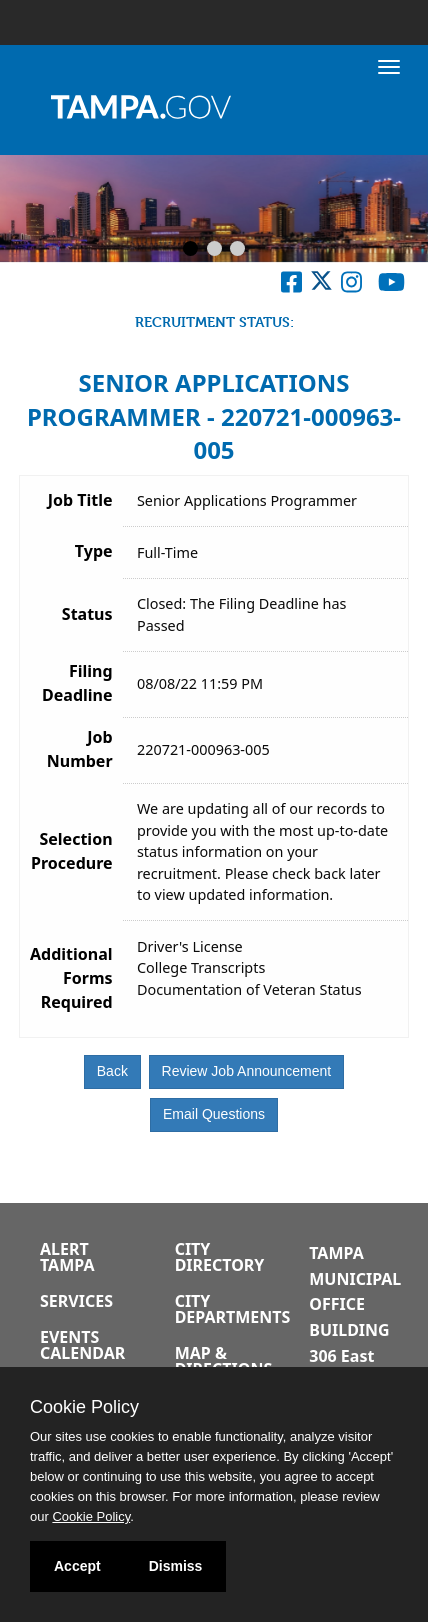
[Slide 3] (237, 250)
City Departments (233, 1309)
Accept (77, 1566)
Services (76, 1301)
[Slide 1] (190, 250)
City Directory (220, 1257)
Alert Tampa (67, 1257)
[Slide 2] (214, 250)
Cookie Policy (84, 1407)
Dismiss (176, 1566)
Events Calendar (82, 1345)
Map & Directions (224, 1361)
